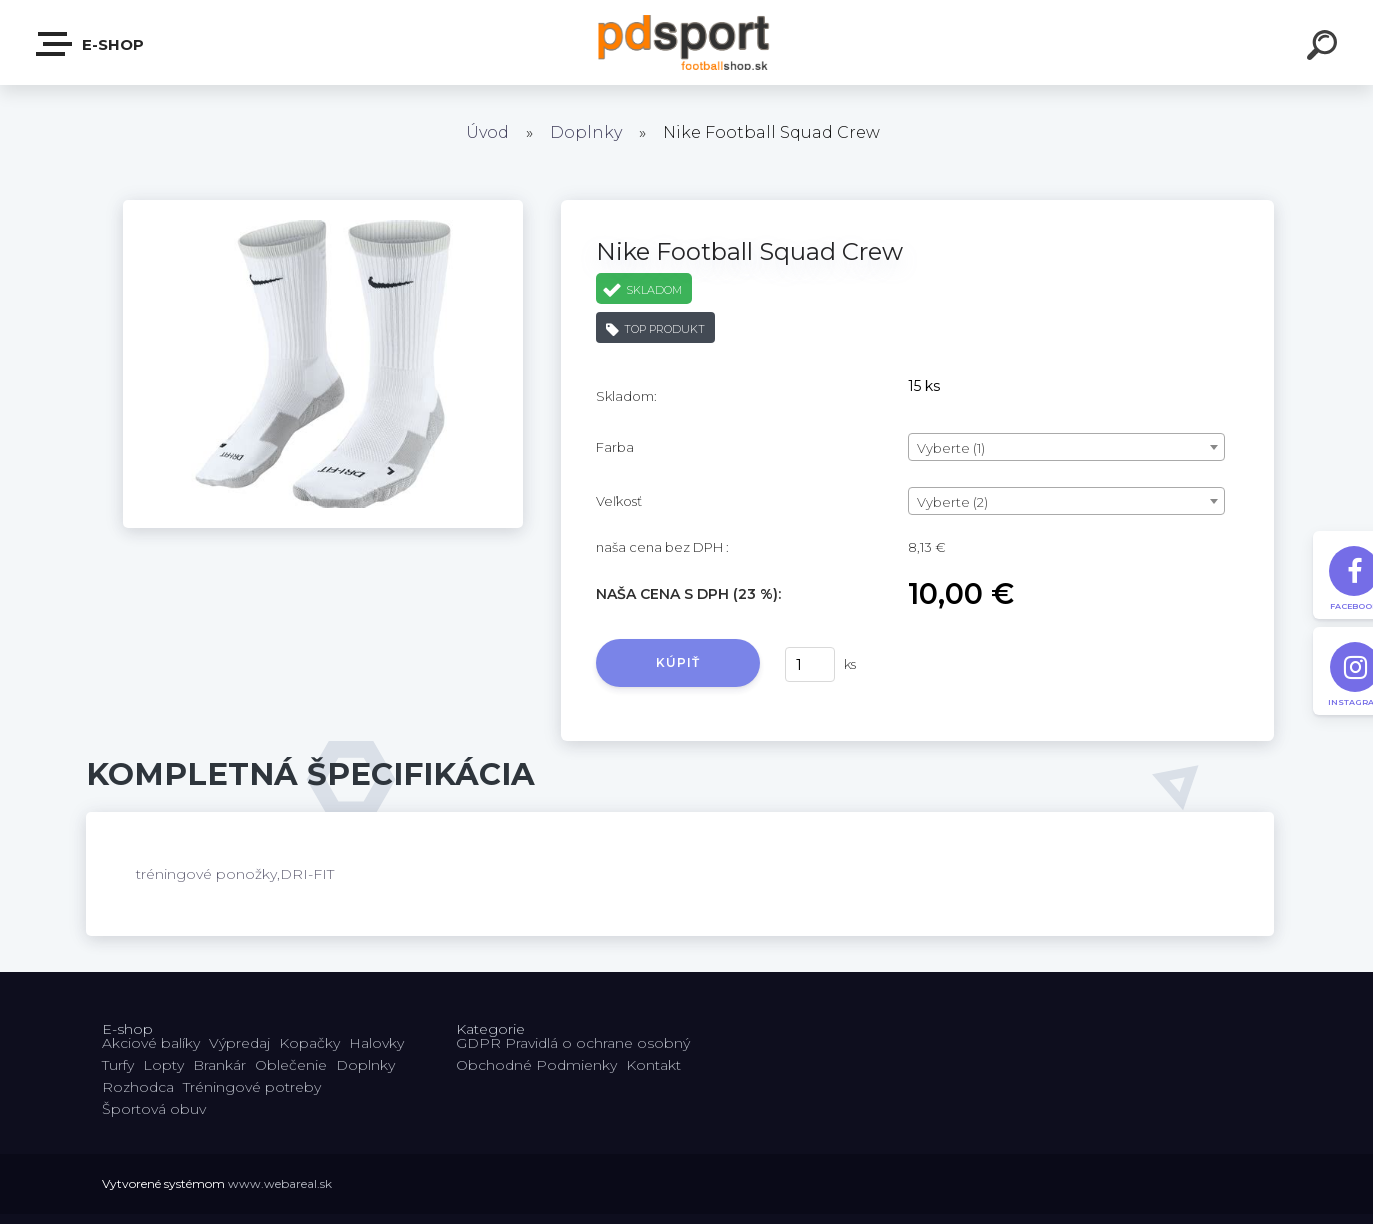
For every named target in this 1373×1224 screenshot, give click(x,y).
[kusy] (810, 664)
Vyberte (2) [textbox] (952, 502)
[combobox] (1066, 447)
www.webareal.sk (280, 1183)
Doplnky (586, 132)
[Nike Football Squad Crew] (323, 207)
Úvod (487, 132)
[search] (1325, 48)
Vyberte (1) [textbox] (951, 448)
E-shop (91, 44)
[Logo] (686, 42)
